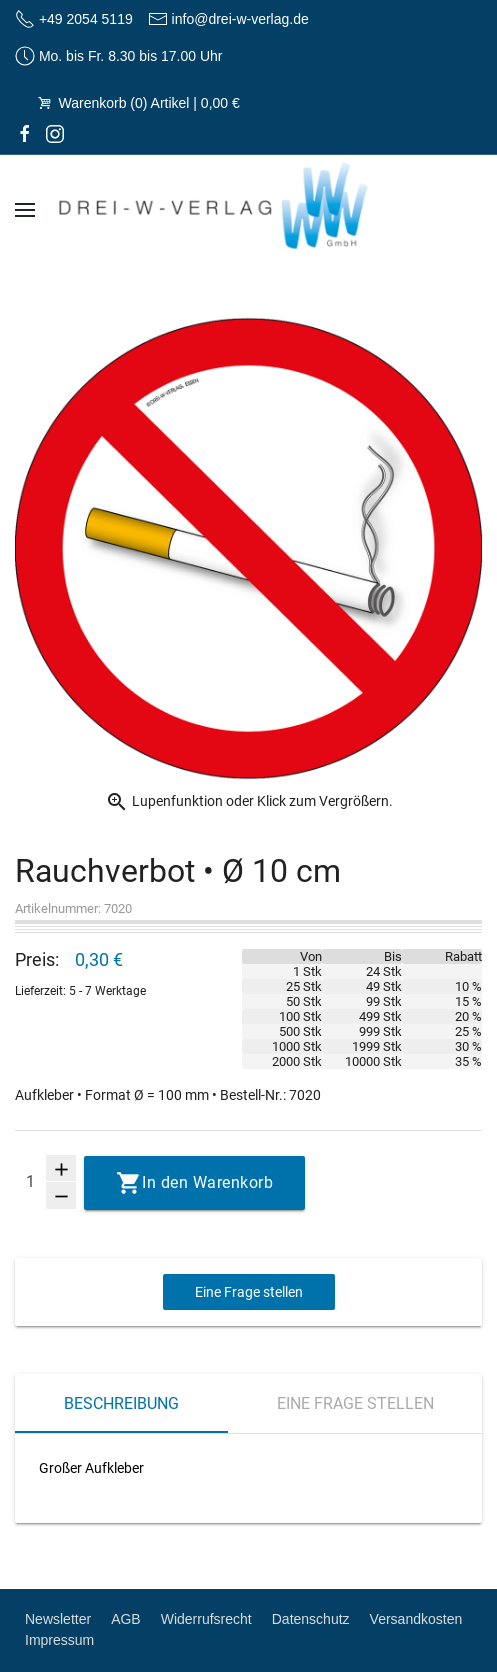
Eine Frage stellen (249, 1292)
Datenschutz (311, 1619)
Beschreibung (121, 1403)
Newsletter (58, 1619)
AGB (126, 1619)
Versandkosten (416, 1619)
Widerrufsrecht (206, 1619)
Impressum (59, 1640)
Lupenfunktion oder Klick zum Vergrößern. (249, 802)
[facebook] (25, 134)
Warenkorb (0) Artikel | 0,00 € (137, 103)
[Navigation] (25, 210)
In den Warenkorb (207, 1182)
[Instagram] (55, 134)
